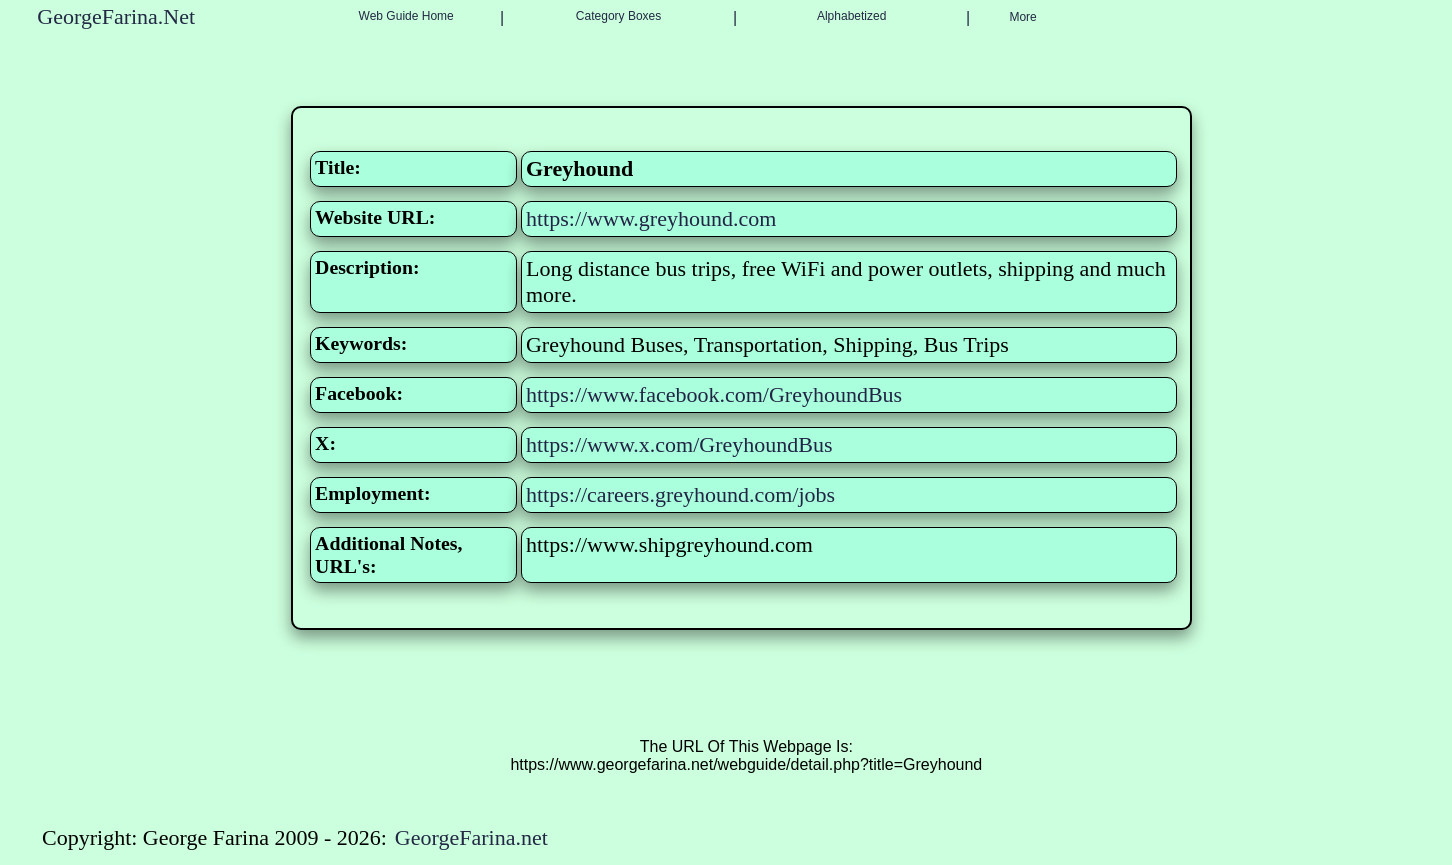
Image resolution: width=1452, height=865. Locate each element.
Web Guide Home (406, 16)
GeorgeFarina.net (471, 837)
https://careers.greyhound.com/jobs (680, 494)
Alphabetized (851, 16)
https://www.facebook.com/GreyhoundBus (714, 394)
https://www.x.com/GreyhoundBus (679, 444)
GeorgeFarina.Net (116, 16)
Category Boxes (618, 16)
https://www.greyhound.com (651, 218)
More (1022, 17)
